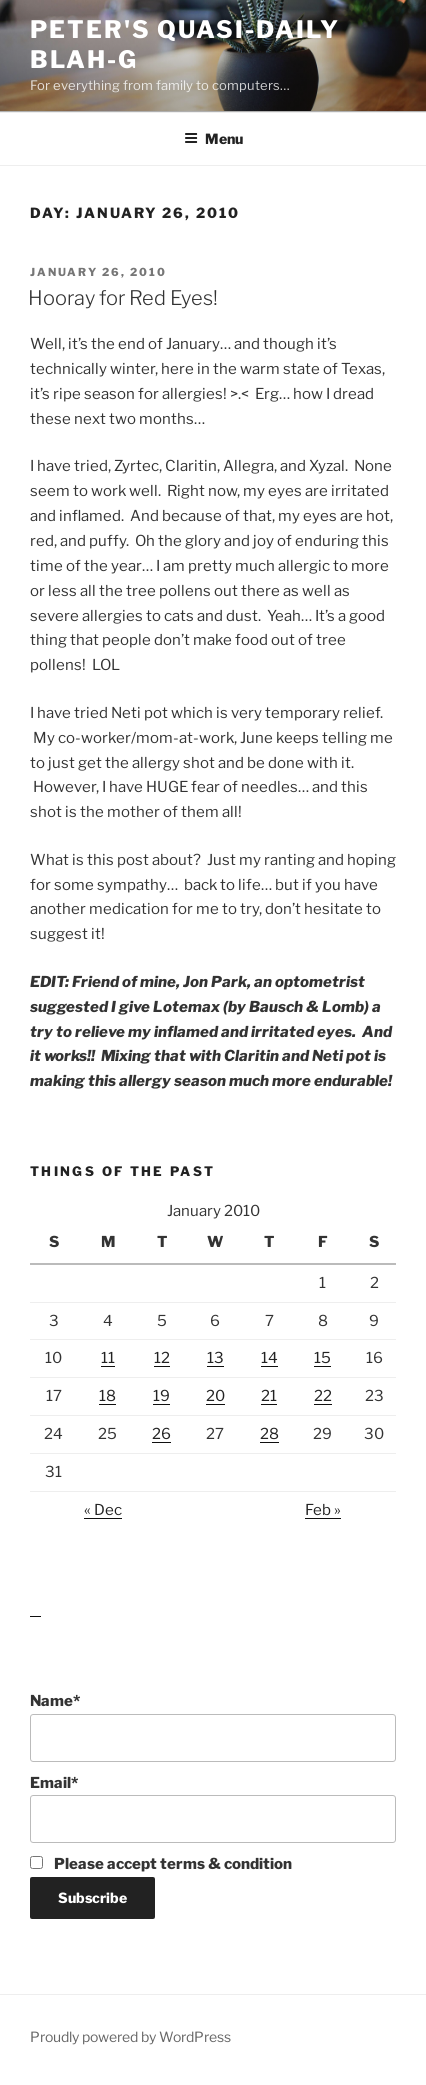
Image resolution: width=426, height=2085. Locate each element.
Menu (213, 138)
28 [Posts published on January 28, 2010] (269, 1434)
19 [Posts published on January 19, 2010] (161, 1396)
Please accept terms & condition (161, 1864)
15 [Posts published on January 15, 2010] (322, 1358)
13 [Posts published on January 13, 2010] (215, 1358)
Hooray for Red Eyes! (123, 298)
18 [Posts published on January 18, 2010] (107, 1396)
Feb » (323, 1510)
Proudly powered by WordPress (130, 2036)
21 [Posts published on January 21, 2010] (269, 1396)
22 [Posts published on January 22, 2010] (323, 1396)
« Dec (103, 1510)
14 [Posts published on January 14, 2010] (269, 1358)
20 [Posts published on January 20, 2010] (215, 1396)
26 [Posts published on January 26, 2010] (161, 1434)
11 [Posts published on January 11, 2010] (108, 1358)
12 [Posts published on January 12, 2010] (162, 1358)
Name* (213, 1727)
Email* (213, 1809)
